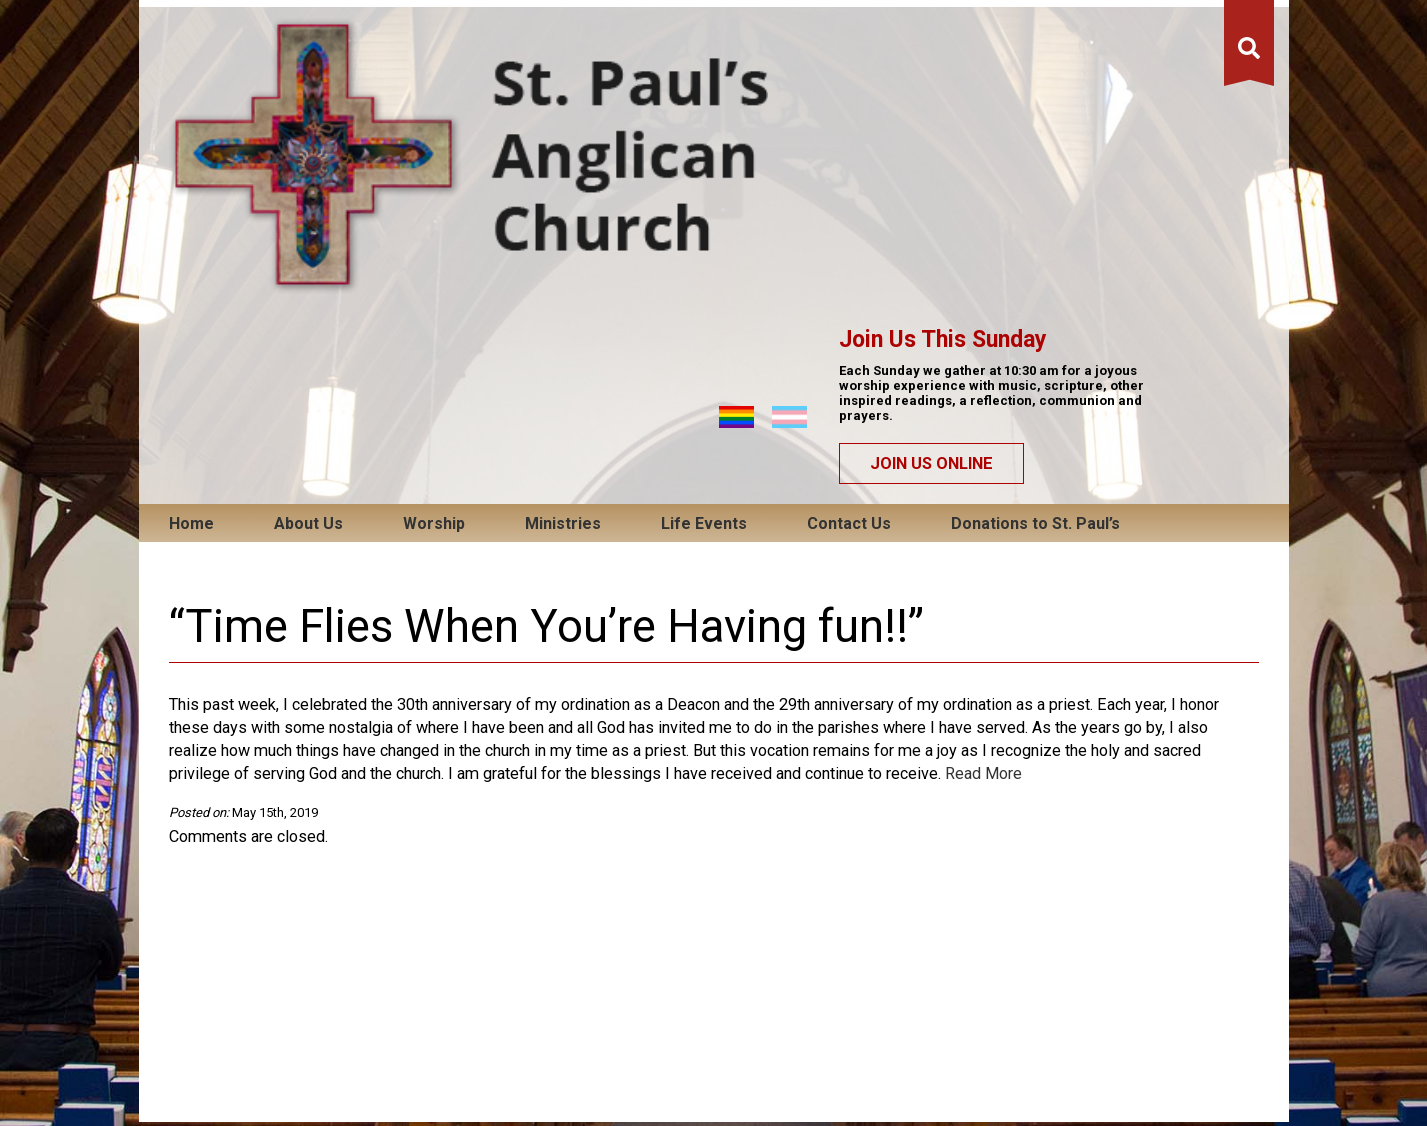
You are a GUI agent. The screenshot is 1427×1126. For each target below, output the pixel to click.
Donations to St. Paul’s (1035, 225)
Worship (434, 225)
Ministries (563, 225)
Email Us (433, 1058)
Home (191, 225)
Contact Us (849, 225)
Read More (983, 475)
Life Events (704, 225)
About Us (308, 225)
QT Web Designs (1221, 1058)
